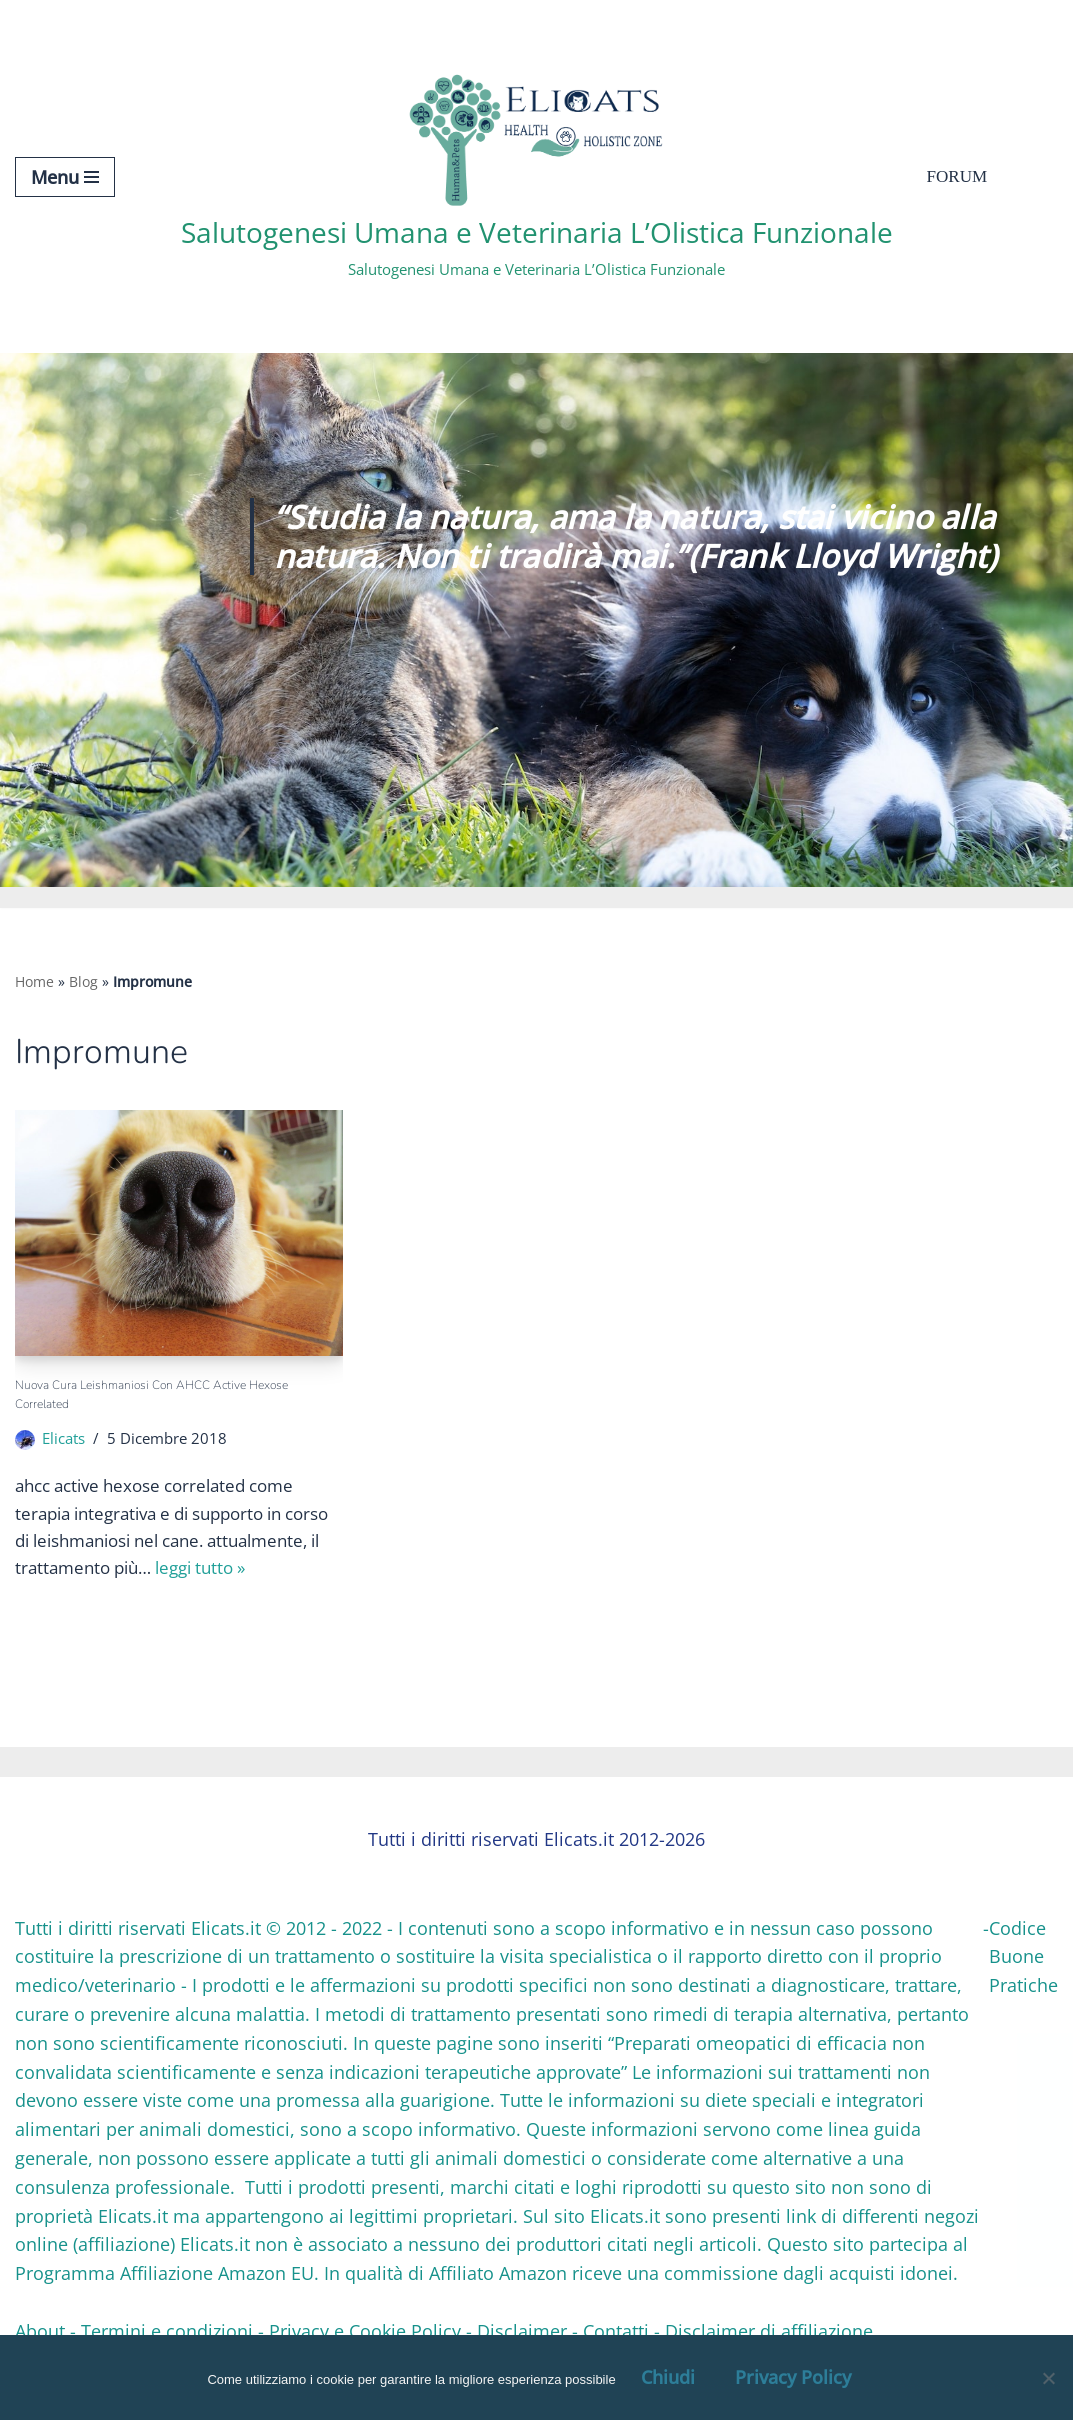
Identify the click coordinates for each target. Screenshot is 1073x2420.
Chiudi (668, 2377)
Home (34, 981)
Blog (83, 981)
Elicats (66, 1443)
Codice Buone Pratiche (1023, 1961)
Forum (959, 177)
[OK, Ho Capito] (1048, 2378)
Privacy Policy (793, 2377)
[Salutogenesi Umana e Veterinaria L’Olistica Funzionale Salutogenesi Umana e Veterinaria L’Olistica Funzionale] (537, 176)
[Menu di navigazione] (65, 177)
